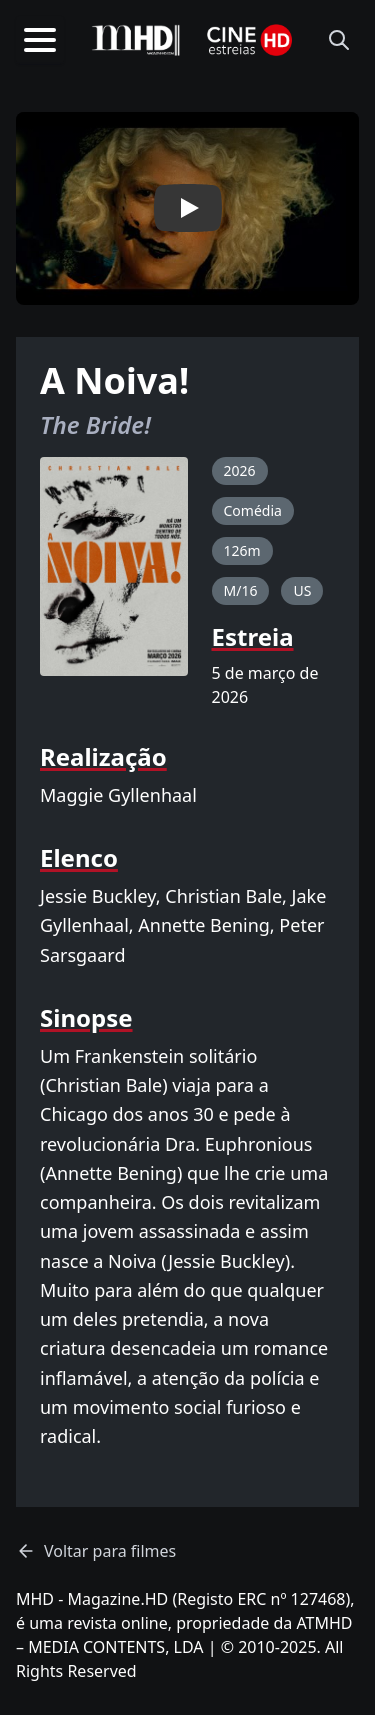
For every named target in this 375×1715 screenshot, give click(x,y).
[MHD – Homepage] (136, 40)
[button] (187, 208)
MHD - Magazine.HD (92, 1599)
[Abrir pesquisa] (339, 40)
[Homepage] (249, 40)
